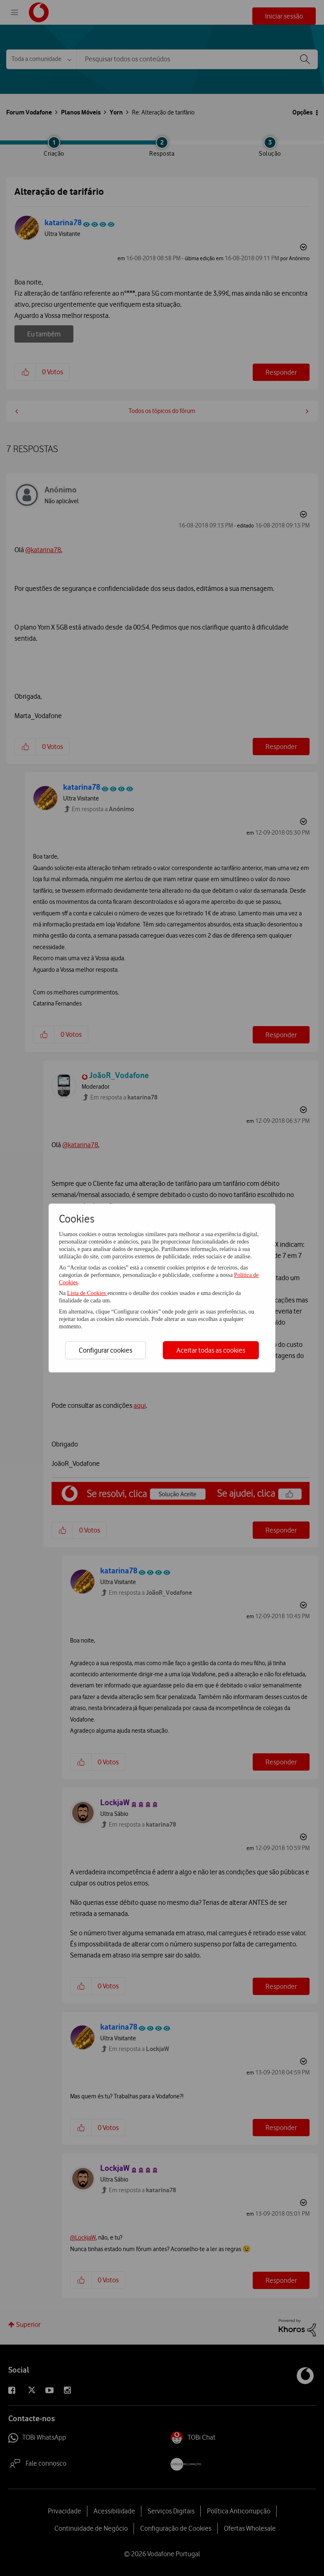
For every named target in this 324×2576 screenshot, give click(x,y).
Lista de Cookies (87, 1293)
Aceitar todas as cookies (210, 1350)
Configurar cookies (105, 1350)
